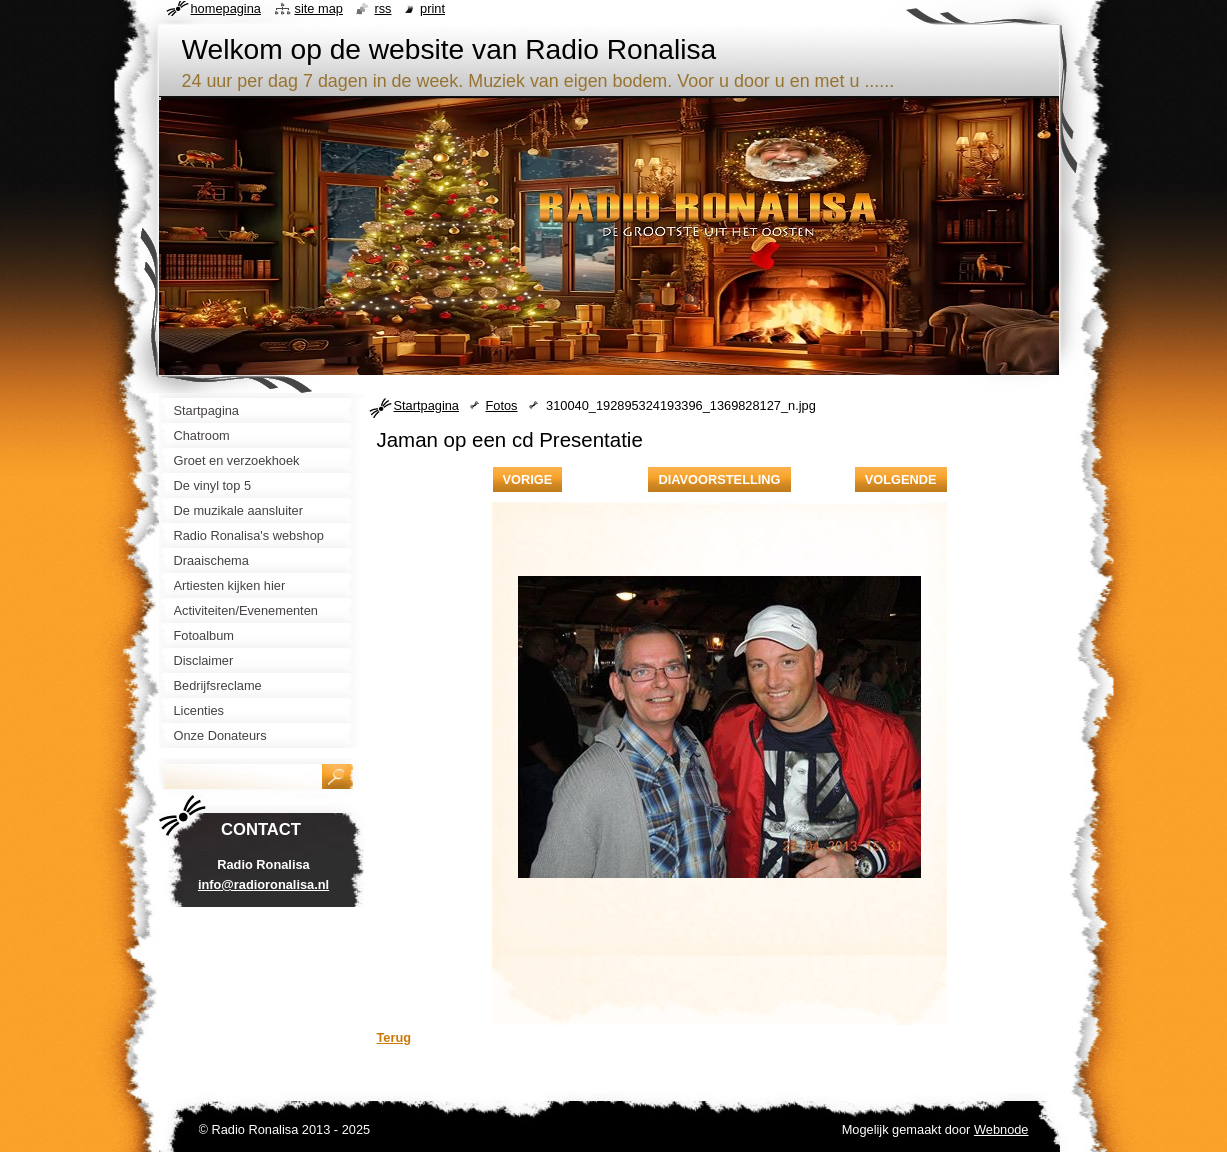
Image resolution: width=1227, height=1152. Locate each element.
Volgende (901, 479)
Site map (319, 8)
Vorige (528, 479)
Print (432, 8)
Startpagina (426, 405)
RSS (382, 8)
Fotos (502, 405)
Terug (394, 1037)
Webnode (1001, 1129)
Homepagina (226, 8)
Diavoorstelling (719, 479)
